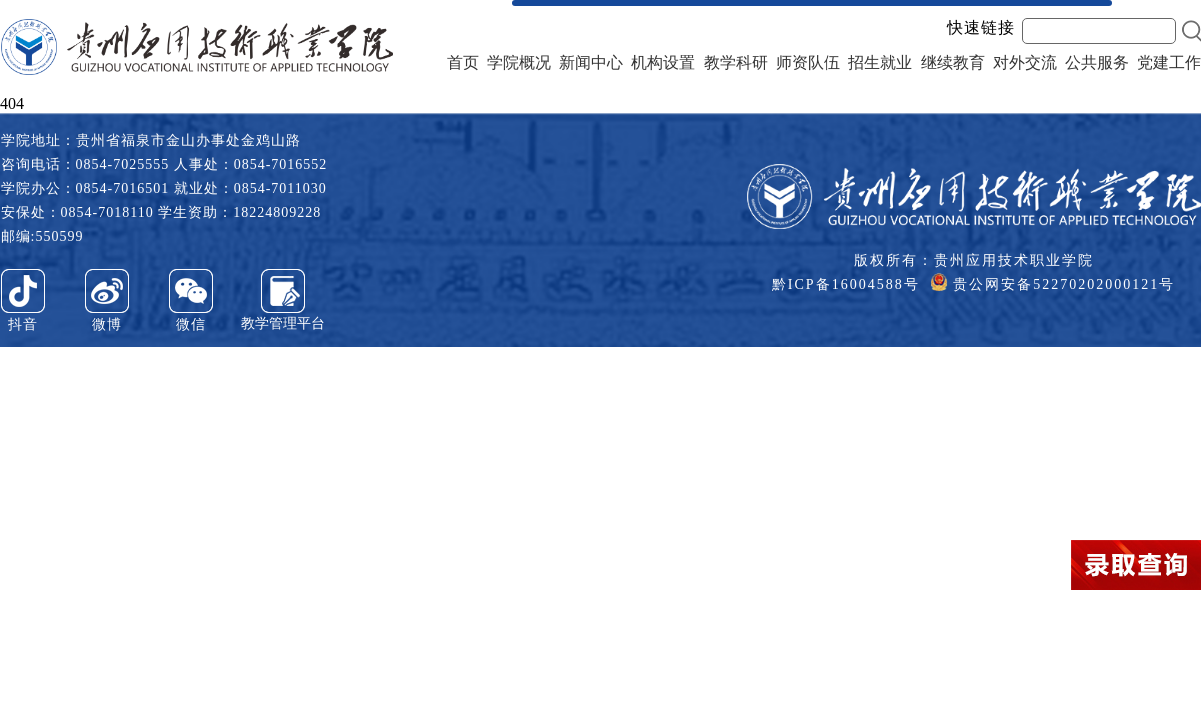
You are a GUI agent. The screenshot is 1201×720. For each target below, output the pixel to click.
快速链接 (981, 28)
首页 (463, 63)
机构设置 (663, 63)
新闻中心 (591, 63)
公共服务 (1097, 63)
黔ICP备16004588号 (846, 284)
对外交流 (1025, 63)
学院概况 (519, 63)
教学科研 (736, 63)
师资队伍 (808, 63)
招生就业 (880, 63)
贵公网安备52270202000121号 (1053, 282)
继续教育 (953, 63)
